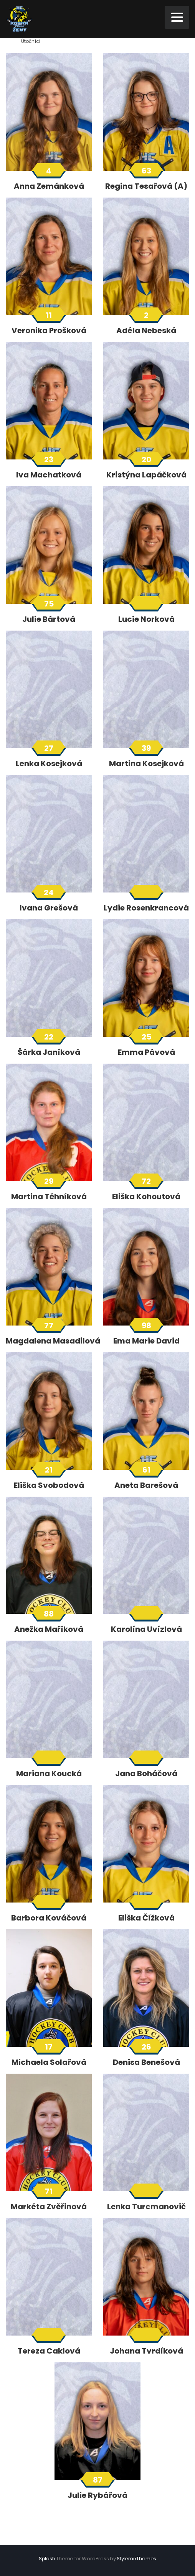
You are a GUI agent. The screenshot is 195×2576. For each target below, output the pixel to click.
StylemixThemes (136, 2558)
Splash (47, 2558)
